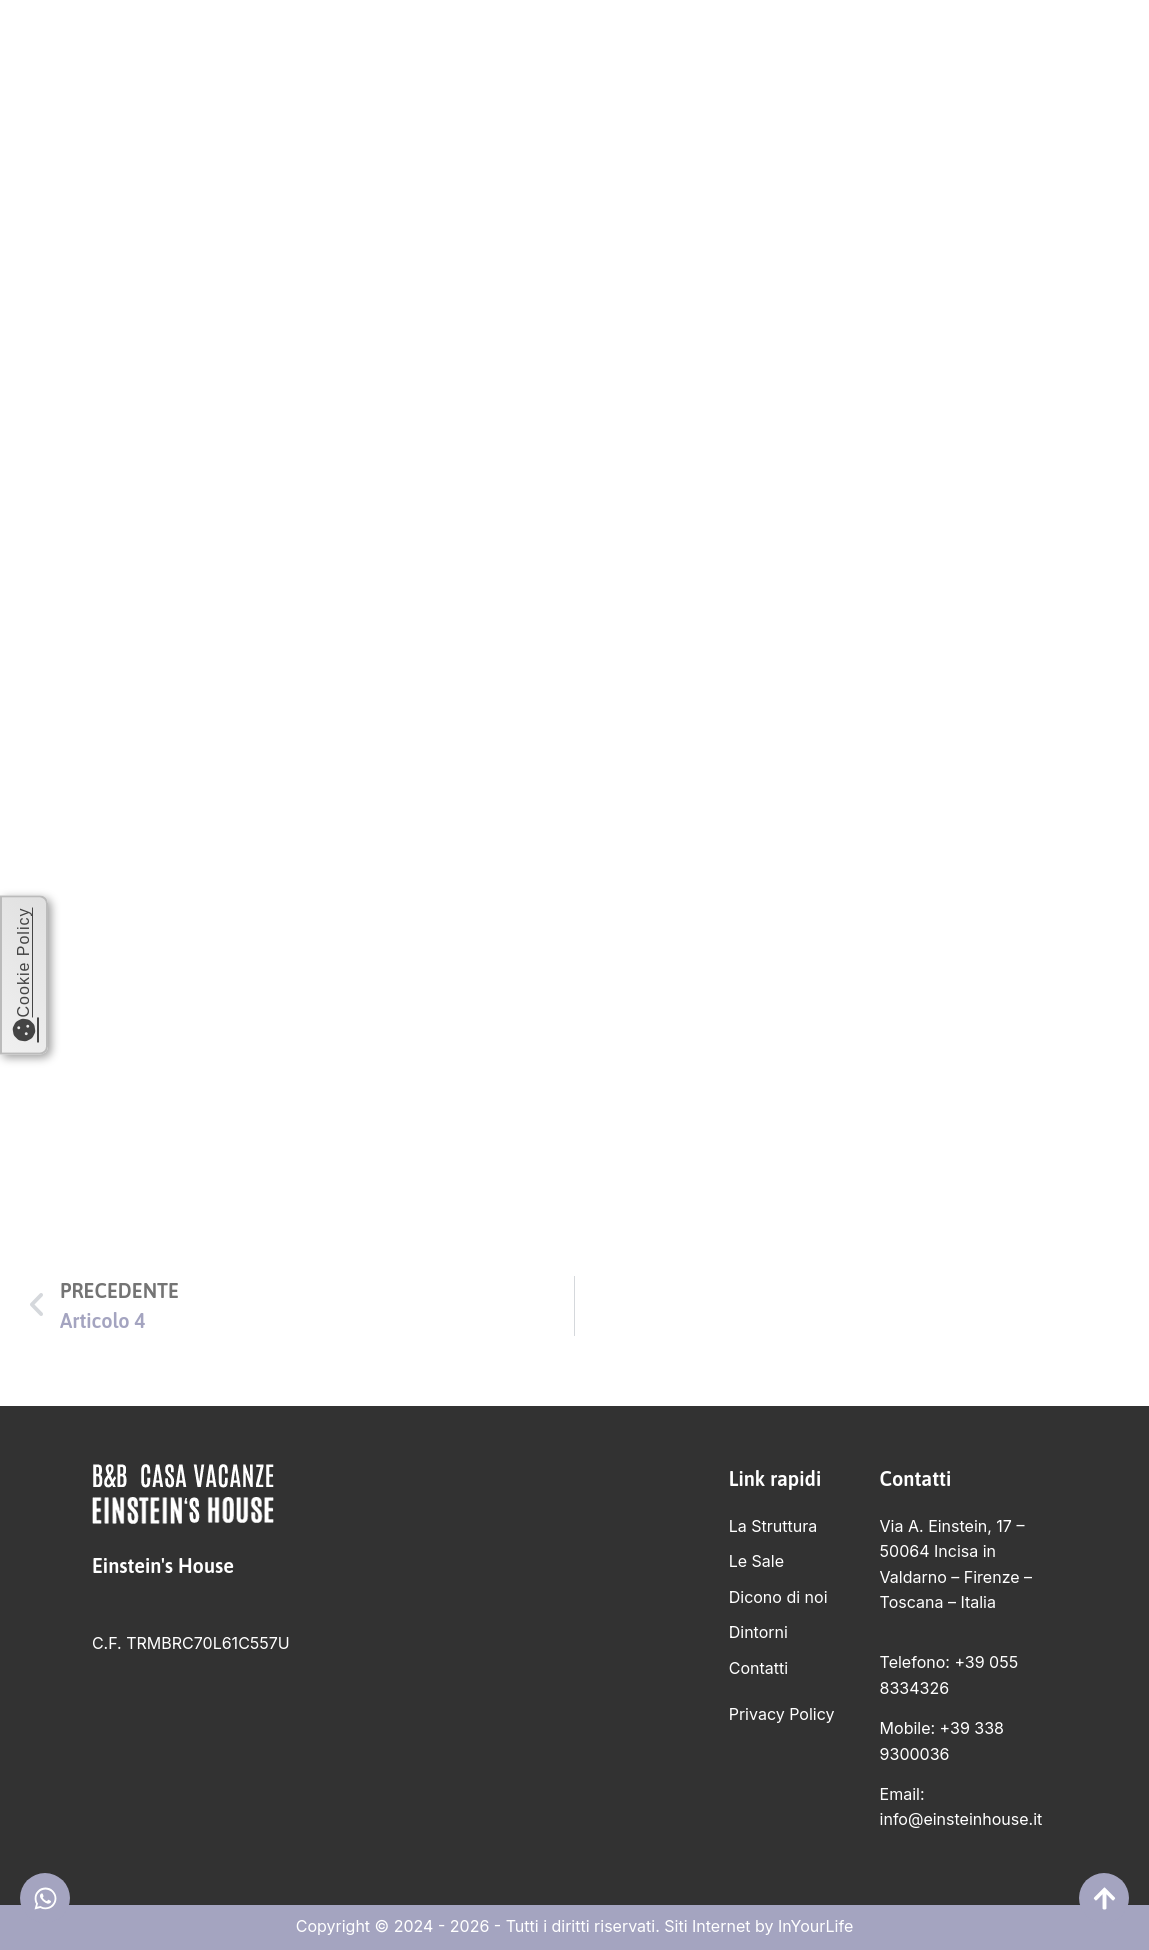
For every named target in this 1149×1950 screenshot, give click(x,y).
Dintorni (880, 49)
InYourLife (815, 1926)
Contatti (990, 49)
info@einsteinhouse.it (961, 1819)
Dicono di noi (748, 49)
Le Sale (625, 49)
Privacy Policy (782, 1714)
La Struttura (505, 49)
